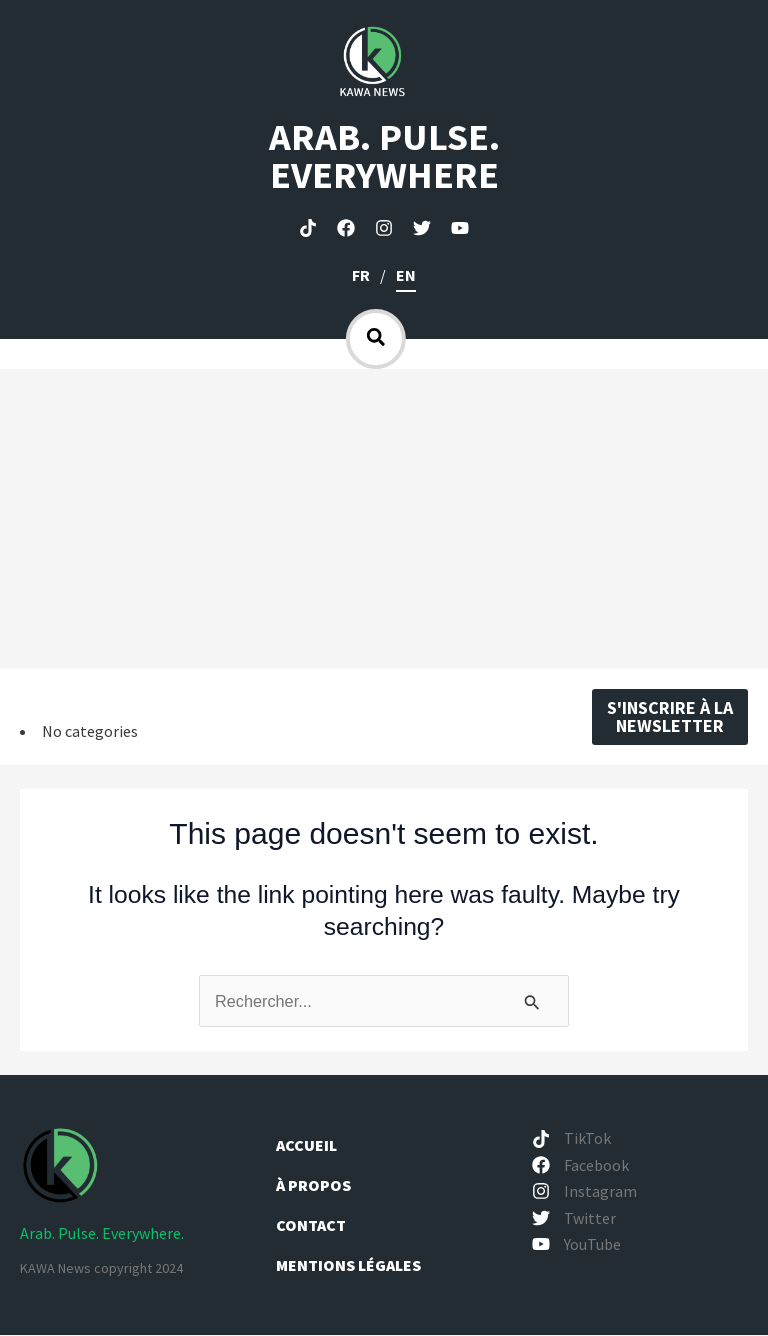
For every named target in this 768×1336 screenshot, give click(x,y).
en (406, 275)
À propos (315, 1186)
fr (361, 275)
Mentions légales (348, 1266)
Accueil (306, 1146)
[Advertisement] (384, 519)
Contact (311, 1226)
